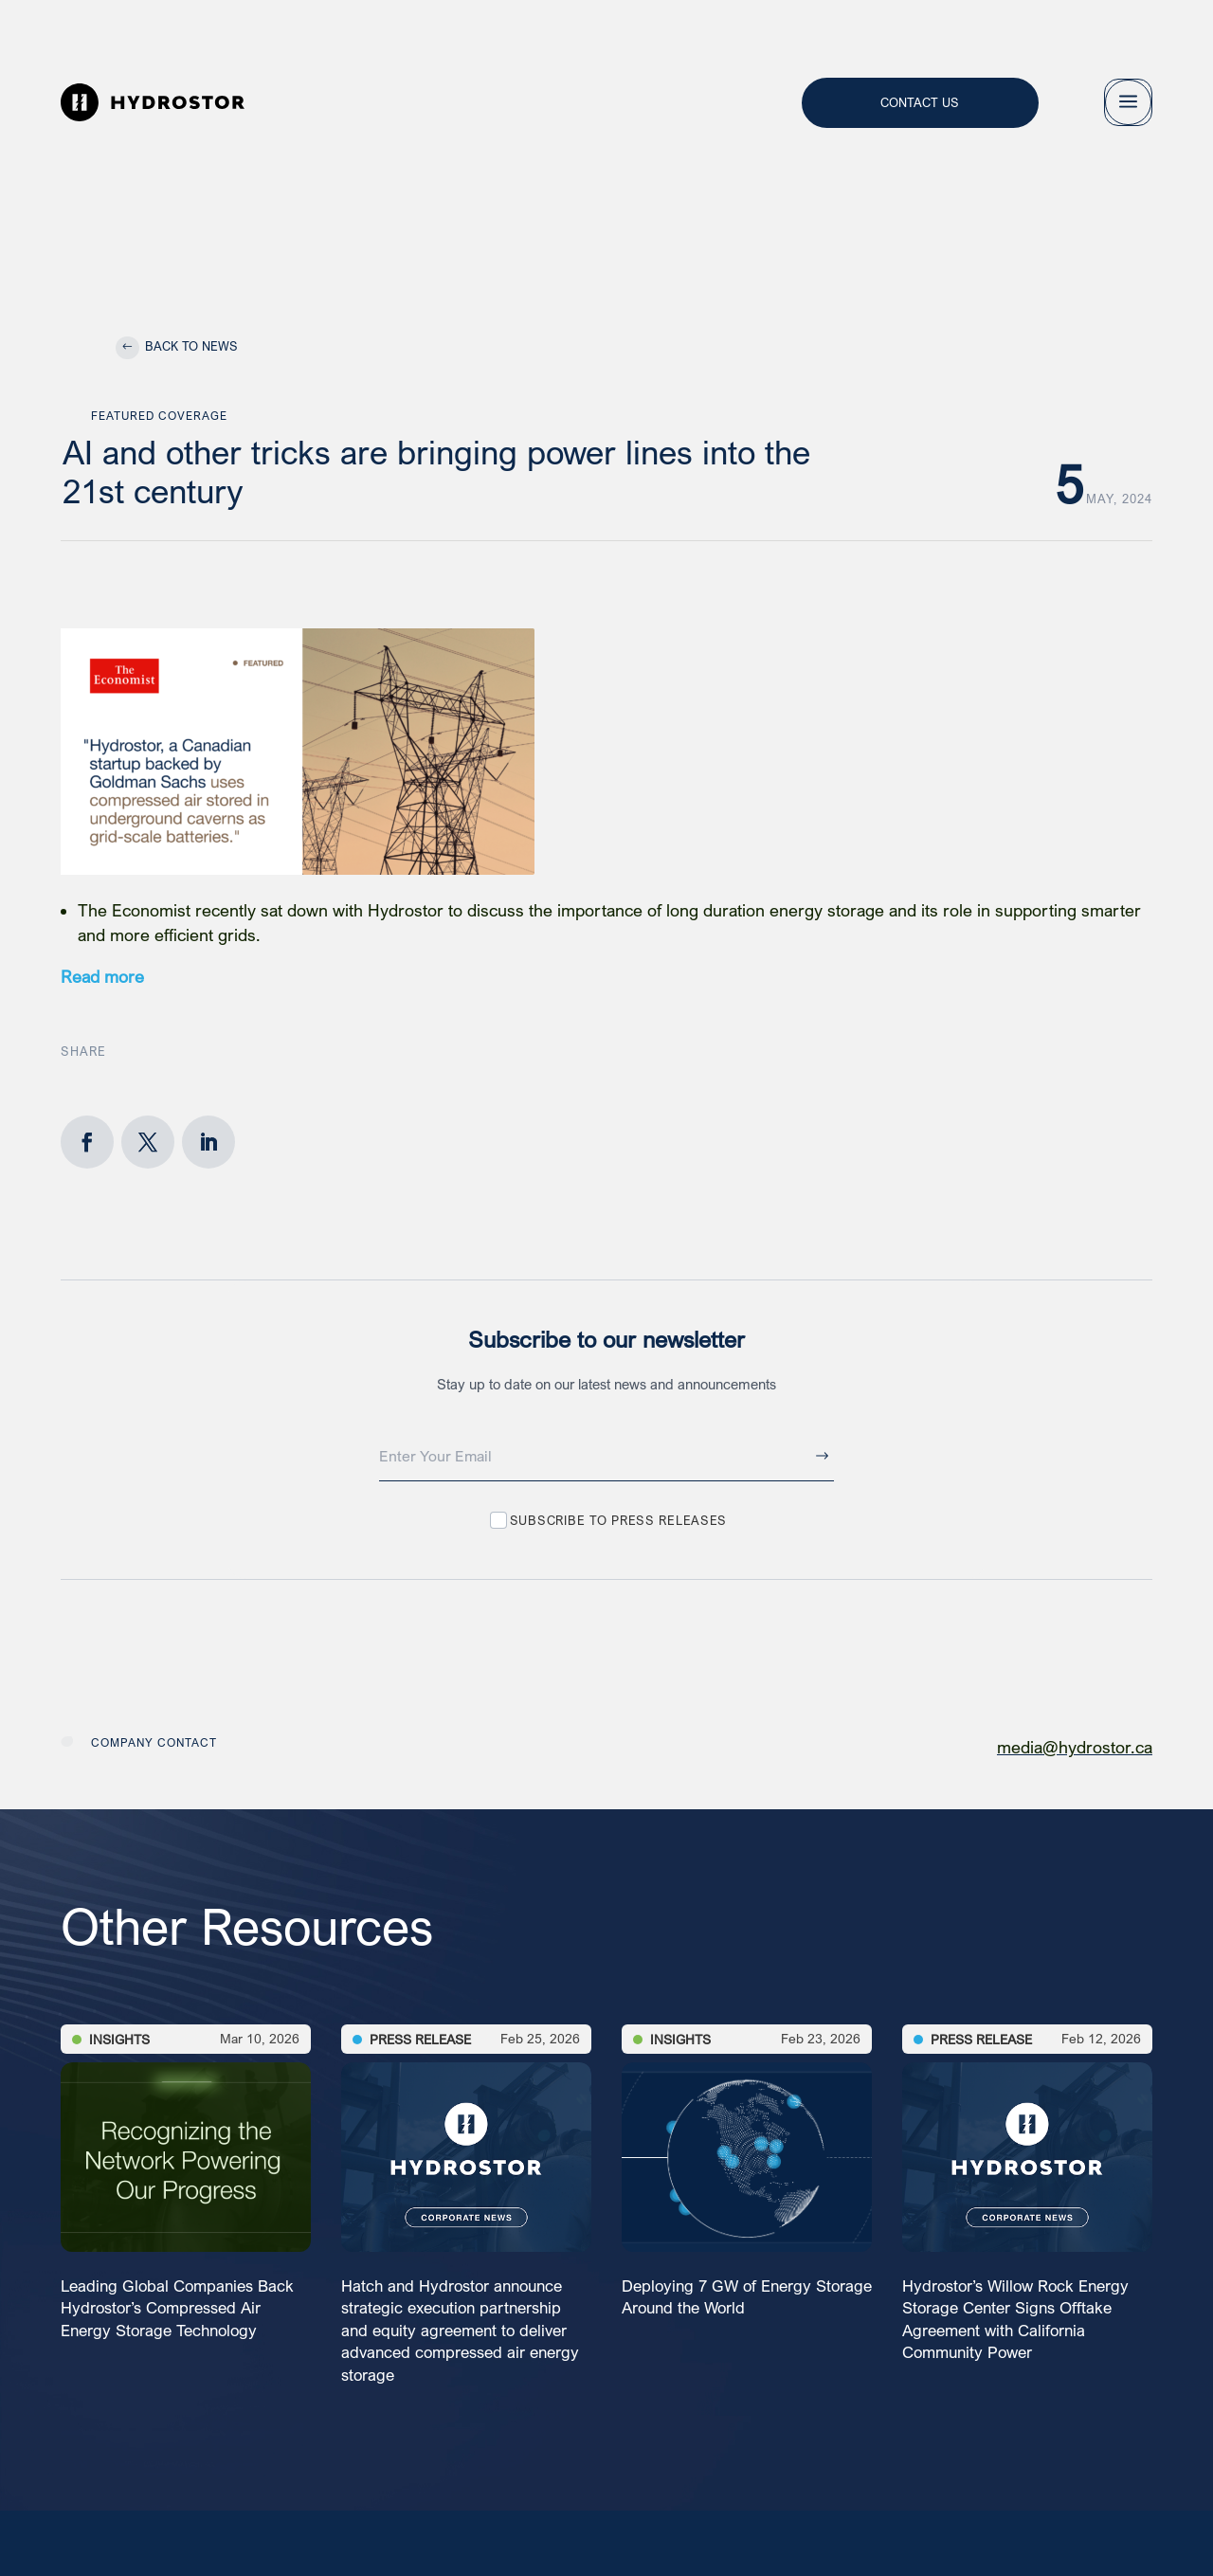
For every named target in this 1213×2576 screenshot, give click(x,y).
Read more (102, 977)
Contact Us (920, 101)
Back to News (191, 346)
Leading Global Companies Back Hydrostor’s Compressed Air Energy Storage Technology (177, 2308)
